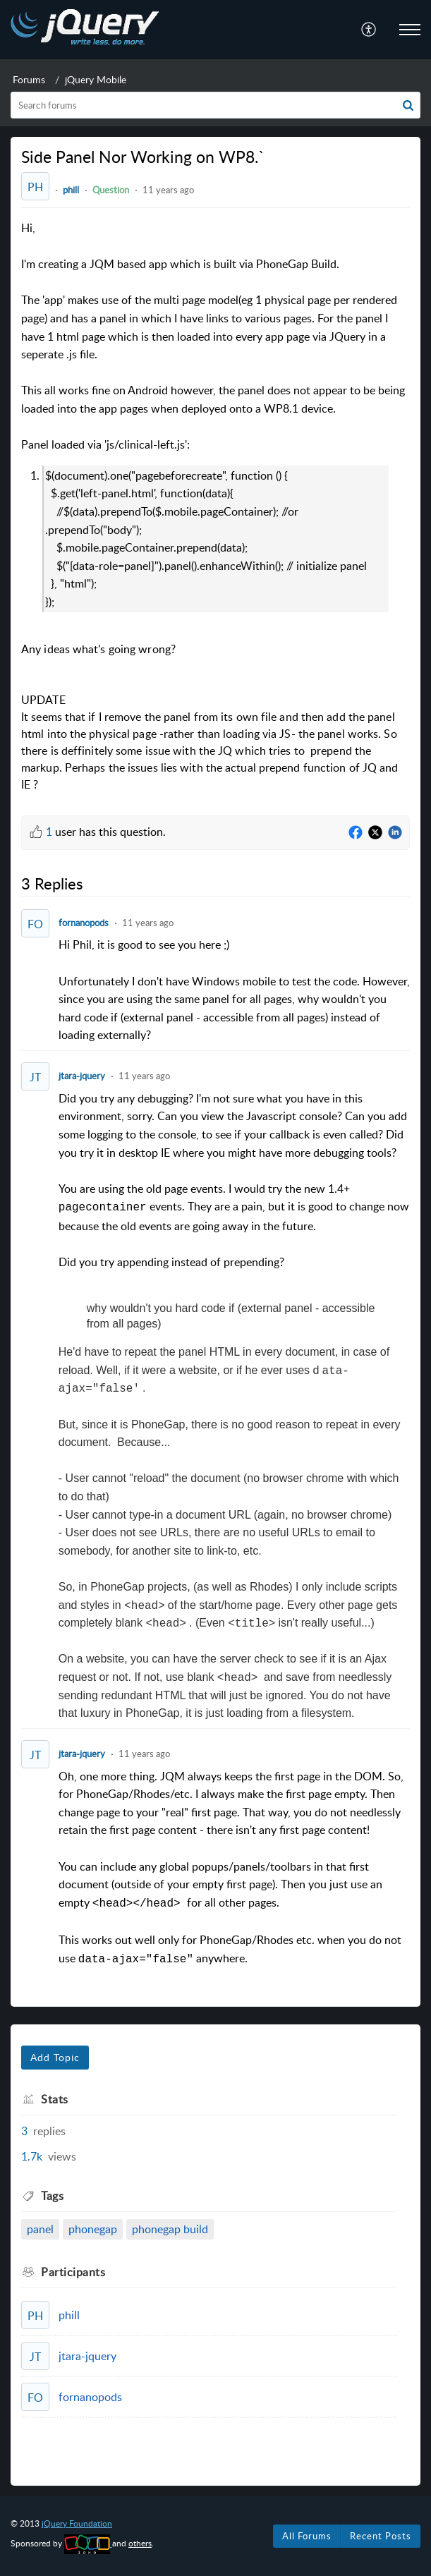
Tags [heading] (52, 2196)
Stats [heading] (54, 2099)
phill (71, 189)
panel (40, 2229)
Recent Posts (380, 2535)
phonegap (92, 2229)
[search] (215, 105)
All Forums (307, 2535)
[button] (369, 30)
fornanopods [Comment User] (84, 922)
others (140, 2543)
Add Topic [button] (55, 2057)
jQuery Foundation (77, 2523)
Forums (29, 79)
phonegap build (170, 2229)
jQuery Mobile (95, 79)
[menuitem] (369, 30)
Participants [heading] (73, 2272)
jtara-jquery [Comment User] (82, 1075)
